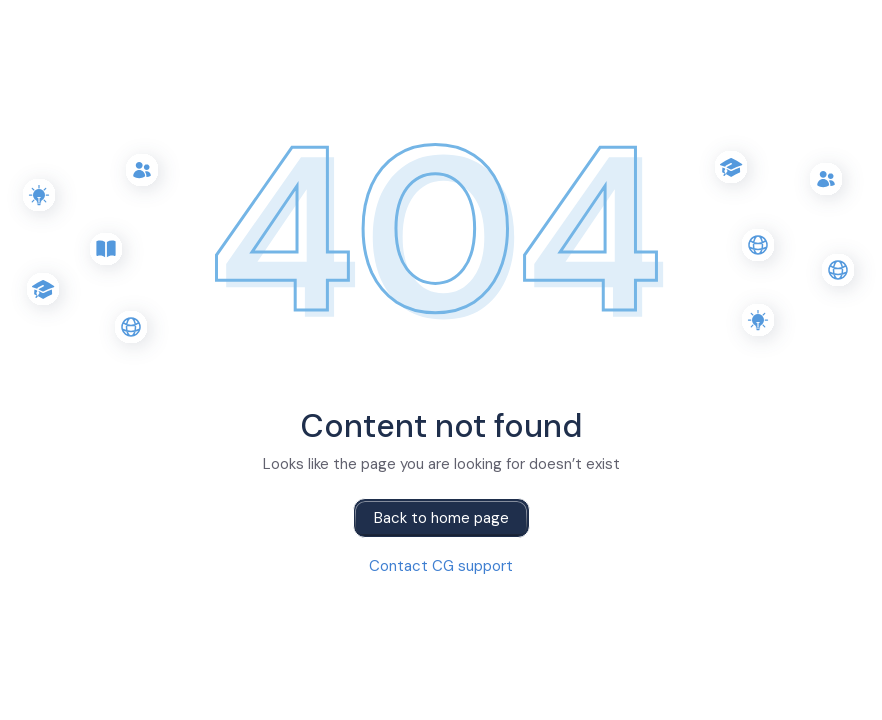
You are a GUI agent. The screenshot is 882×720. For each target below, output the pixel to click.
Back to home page (441, 518)
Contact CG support (441, 566)
